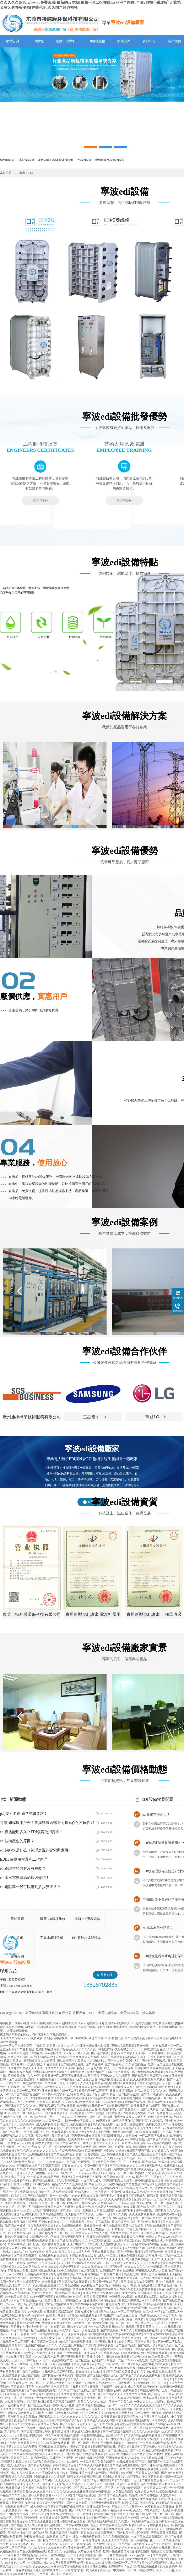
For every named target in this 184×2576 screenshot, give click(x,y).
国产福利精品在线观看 (73, 2281)
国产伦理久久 (88, 2499)
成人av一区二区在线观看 (75, 2544)
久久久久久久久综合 (147, 2431)
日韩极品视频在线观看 (149, 2180)
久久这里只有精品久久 (74, 2345)
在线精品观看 (107, 2203)
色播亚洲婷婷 (169, 2566)
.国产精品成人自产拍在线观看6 (152, 2544)
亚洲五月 (123, 2195)
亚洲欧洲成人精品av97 (16, 2315)
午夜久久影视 (57, 2308)
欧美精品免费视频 (17, 2296)
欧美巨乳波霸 (70, 2435)
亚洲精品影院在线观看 (158, 2304)
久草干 (142, 2057)
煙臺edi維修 (22, 2023)
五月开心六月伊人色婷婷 (27, 2326)
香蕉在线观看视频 (29, 2323)
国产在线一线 (147, 2345)
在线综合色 (83, 2206)
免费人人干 (153, 2236)
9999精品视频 (23, 2450)
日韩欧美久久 (20, 2457)
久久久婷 (64, 2263)
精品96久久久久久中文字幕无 (158, 2315)
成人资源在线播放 (47, 2570)
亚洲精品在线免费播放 (23, 2416)
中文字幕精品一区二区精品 (29, 2330)
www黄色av (83, 2409)
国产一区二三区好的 (149, 2176)
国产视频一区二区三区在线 (141, 2158)
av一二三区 (171, 2480)
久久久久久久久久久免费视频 (144, 2266)
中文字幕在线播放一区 (29, 2300)
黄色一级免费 (135, 2319)
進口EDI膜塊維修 (87, 1919)
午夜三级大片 (98, 2184)
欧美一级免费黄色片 (116, 2551)
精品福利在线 (36, 2401)
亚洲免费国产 (96, 2072)
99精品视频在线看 (88, 2559)
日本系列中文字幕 (50, 2338)
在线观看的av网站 (147, 2296)
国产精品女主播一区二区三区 (155, 2514)
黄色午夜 (52, 2143)
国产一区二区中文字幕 (76, 2229)
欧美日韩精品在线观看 (120, 2326)
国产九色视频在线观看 (76, 2124)
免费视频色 (153, 2124)
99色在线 (120, 2386)
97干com (118, 2405)
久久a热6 (48, 2480)
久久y (47, 2360)
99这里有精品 (112, 2128)
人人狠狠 (99, 2544)
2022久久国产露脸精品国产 (23, 2094)
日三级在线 (22, 2334)
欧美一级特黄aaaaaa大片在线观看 (114, 2379)
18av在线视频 (125, 2270)
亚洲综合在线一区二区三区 (65, 2487)
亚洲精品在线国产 (29, 2165)
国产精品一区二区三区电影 (155, 2379)
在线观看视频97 (105, 2532)
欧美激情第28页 (114, 2176)
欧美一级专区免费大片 (80, 2120)
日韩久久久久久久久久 (106, 2143)
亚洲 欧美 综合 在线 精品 (83, 2094)
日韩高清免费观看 (99, 2236)
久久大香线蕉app (93, 2266)
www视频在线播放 (159, 2143)
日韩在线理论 (168, 2499)
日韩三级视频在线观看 (65, 2532)
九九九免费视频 (112, 2102)
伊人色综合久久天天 (127, 2049)
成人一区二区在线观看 (119, 2068)
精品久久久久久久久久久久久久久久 (101, 2259)
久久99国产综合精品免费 (52, 2386)
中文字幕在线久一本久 (75, 2143)
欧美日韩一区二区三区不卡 (29, 2308)
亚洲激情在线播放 (118, 2457)
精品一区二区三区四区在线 (40, 2544)
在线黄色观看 (90, 2270)
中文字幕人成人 (91, 2180)
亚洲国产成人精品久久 (162, 2484)
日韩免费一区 (17, 2087)
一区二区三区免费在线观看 (98, 2461)
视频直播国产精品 (82, 2472)
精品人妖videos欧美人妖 (126, 2510)
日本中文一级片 (60, 2195)
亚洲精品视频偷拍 (113, 2442)
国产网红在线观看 (13, 2390)
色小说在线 (150, 2397)
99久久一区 (102, 2439)
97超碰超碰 (153, 2173)
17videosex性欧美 (137, 2360)
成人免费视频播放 (48, 2124)
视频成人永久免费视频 (144, 2495)
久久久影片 (123, 2521)
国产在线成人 (161, 2416)
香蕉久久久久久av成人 (92, 2401)
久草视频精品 (149, 2499)
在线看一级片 (17, 2368)
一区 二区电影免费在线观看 (99, 2349)
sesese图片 (128, 2472)
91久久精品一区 (148, 2169)
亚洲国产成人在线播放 (60, 2206)
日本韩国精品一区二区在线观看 (77, 2079)
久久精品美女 (37, 2547)
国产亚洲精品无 (126, 2345)
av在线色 (137, 2529)
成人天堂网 (54, 2427)
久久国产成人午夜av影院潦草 (36, 2109)
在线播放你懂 (101, 2087)
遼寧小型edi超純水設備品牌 (131, 2027)
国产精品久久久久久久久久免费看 (77, 2057)
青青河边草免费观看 (150, 2072)
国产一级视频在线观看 (111, 2484)
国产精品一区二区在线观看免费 (49, 2248)
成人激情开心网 (101, 2169)
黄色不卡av (107, 2195)
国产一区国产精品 (87, 2480)
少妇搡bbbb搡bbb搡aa (132, 2525)
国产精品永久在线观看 (156, 2547)
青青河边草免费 (145, 2341)
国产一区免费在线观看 (113, 2555)
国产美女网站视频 (86, 2146)
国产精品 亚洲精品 (154, 2060)
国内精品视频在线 (52, 2214)
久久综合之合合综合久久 (45, 2461)
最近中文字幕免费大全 (146, 2446)
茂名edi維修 (104, 2027)
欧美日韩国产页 (119, 2105)
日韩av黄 (152, 2195)
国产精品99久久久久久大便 (127, 2165)
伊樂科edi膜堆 (87, 2027)
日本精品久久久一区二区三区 (46, 2203)
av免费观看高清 (123, 2491)
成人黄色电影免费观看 (47, 2525)
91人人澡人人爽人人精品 (91, 2173)
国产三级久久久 (65, 2259)
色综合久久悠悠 (114, 2150)
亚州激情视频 (139, 2540)
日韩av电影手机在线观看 (70, 2521)
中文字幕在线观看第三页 (147, 2536)
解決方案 (124, 41)
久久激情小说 (97, 2060)
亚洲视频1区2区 (108, 2375)
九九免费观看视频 (62, 2274)
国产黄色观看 (110, 2330)
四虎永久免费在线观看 (142, 2289)
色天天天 (155, 2540)
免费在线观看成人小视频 (128, 2236)
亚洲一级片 (144, 2045)
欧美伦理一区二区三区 (94, 2090)
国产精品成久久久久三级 (16, 2476)
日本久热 (19, 2210)
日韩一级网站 (144, 2210)
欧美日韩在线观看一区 (92, 2105)
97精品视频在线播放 (57, 2176)
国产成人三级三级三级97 (142, 2154)
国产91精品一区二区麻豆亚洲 (120, 2094)
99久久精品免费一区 (105, 2124)
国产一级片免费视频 (33, 2289)
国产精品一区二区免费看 (133, 2532)
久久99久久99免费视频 (93, 2465)
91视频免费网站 (150, 2390)
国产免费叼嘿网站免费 (107, 2390)
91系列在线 (61, 2278)
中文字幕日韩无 (55, 2083)
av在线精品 (130, 2499)
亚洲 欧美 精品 (10, 2394)
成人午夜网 (135, 2386)
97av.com (11, 2304)
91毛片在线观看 (158, 2364)
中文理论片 (107, 2480)
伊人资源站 (35, 2562)
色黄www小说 (93, 2128)
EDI (50, 23)
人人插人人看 (113, 2158)
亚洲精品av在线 (166, 2424)
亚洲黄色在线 (80, 2248)
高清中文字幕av (167, 2214)
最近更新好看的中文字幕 (134, 2416)
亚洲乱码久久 (115, 2435)
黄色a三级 (167, 2244)
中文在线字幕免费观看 (89, 2304)
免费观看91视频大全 (14, 2461)
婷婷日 (51, 2045)
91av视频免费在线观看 (162, 2371)
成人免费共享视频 (138, 2259)
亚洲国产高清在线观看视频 (130, 2308)
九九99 (117, 2240)
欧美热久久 (55, 2551)
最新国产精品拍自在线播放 (65, 2383)
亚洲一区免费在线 (121, 2401)
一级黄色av (12, 2143)
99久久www (8, 2165)
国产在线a (127, 2188)
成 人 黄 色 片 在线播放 (138, 2285)
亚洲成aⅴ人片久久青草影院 (85, 2083)
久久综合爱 (58, 2476)
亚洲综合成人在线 (29, 2484)
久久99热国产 (76, 2244)
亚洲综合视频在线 (20, 2532)
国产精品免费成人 (45, 2180)
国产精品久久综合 (159, 2139)
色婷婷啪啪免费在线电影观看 (90, 2045)
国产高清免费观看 (26, 2255)
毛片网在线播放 (44, 2499)
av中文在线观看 (68, 2270)
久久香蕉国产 (27, 2442)
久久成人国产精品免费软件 (19, 2161)
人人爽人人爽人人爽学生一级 (94, 2368)
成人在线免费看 (77, 2116)
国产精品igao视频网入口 (58, 2375)
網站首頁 (12, 41)
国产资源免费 (143, 2409)
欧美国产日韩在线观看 (82, 2203)
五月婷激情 (12, 2431)
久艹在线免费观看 (151, 2480)
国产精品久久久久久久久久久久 (37, 2150)
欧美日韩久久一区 (156, 2487)
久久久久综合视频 (26, 2446)
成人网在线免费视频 (13, 2278)
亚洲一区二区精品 (169, 2341)
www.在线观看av (112, 2057)
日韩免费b (29, 2338)
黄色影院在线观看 (107, 2472)
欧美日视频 (49, 2281)
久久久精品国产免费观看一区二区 (59, 2442)
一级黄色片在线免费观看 (81, 2315)
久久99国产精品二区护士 (74, 2390)
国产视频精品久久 (57, 2113)
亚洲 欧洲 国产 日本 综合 (62, 2536)
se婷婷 (55, 2405)
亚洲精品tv (55, 2454)
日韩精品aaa (33, 2360)
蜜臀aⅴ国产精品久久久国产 (129, 2053)
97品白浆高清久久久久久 (151, 2090)
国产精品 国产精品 (97, 2469)
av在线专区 (156, 2053)
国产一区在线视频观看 (23, 2263)
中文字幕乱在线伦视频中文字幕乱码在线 (99, 2289)
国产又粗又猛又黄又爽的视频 (126, 2371)
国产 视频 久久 (21, 2525)
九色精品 (167, 2431)
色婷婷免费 (113, 2304)
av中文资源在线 (55, 2326)
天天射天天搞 (146, 2326)
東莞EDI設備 (107, 2013)
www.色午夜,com (25, 2540)
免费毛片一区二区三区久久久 (55, 2559)
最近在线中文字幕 (60, 2330)
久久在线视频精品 (73, 2221)
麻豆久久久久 (121, 2506)
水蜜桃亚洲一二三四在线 (106, 2517)
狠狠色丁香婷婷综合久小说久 (62, 2293)
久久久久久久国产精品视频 (67, 2188)
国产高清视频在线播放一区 (94, 2405)
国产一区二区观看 (101, 2116)
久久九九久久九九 (50, 2161)
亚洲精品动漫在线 (63, 2409)
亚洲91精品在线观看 (43, 2270)
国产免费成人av (129, 2109)
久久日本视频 (23, 2566)
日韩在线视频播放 (122, 2090)
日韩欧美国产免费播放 (72, 2060)
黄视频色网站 (39, 2457)
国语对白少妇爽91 (172, 2158)
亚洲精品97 (107, 2270)
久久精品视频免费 (45, 2285)
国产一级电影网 (77, 2502)
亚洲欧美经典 (17, 2075)
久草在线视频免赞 (90, 2551)
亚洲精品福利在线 (75, 2427)
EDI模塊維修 (121, 221)
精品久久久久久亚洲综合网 (70, 2184)
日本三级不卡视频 (124, 2221)
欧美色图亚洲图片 (42, 2296)
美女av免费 (67, 2405)
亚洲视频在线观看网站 (54, 2446)
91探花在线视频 (23, 2570)
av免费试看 (35, 2311)
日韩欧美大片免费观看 (161, 2165)
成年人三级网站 (145, 2491)
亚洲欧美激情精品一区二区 (90, 2397)
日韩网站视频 (57, 2379)
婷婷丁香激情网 (158, 2116)
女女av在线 (129, 2293)
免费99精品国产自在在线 (124, 2184)
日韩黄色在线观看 (118, 2356)
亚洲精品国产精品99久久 (100, 2383)
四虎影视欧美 (88, 2555)
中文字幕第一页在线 (44, 2341)
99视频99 (36, 2053)
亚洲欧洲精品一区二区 (148, 2199)
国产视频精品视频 (84, 2495)
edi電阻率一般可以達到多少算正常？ (30, 1887)
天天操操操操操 (24, 2124)
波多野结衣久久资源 (68, 2296)
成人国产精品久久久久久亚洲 (150, 2191)
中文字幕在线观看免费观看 (29, 2454)
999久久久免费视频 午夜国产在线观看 (71, 2529)
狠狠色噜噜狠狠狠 (12, 2345)
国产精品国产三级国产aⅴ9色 (151, 2075)
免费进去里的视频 (99, 2131)
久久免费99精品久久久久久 (26, 2068)
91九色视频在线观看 (154, 2353)
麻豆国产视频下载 (138, 2150)
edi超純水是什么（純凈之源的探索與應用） (36, 1850)
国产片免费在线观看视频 (160, 2334)
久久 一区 (33, 2075)
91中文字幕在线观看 (76, 2525)
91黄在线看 (9, 2442)
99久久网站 (52, 2435)
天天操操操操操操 (37, 2409)
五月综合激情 (140, 2551)
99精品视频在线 (34, 2536)
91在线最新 (51, 2064)
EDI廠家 (20, 172)
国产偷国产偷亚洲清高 (113, 2495)
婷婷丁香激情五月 (65, 2465)
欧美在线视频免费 (146, 2566)
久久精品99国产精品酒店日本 (81, 2102)
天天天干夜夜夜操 (119, 2544)
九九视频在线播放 (23, 2559)
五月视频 (126, 2281)
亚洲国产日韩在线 (104, 2446)
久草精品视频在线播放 (45, 2229)
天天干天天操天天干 (14, 2349)
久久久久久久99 (41, 2469)
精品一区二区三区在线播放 (127, 2173)
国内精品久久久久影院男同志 (103, 2420)
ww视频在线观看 (173, 2128)
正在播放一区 (101, 2229)
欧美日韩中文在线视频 (96, 2334)
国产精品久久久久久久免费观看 (140, 2375)
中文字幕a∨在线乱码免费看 (40, 2424)
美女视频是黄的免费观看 (104, 2338)
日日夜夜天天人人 (23, 2173)
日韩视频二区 (73, 2300)
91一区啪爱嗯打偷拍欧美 (52, 2472)
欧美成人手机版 (15, 2176)
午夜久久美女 (131, 2338)
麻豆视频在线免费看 (137, 2420)
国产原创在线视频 (34, 2487)
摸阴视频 (17, 2064)
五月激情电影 (41, 2218)
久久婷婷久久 (161, 2150)
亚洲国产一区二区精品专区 (26, 2113)
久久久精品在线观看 (85, 2195)
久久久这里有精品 (49, 2102)
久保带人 (98, 2409)
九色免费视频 (73, 2353)
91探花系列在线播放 (165, 2323)
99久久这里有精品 (29, 2266)
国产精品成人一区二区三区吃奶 (121, 2311)
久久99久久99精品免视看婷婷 (61, 2266)
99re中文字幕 (41, 2184)
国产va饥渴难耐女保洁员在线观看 (152, 2450)
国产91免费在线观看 (90, 2454)
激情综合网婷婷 (15, 2225)
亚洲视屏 (144, 2293)
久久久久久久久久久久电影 (143, 2405)
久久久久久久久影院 (115, 2540)
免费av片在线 (145, 2188)
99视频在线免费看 (20, 2072)
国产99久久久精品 (81, 2510)
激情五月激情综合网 (71, 2072)
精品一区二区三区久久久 (38, 2158)
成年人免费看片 (55, 2502)
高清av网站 (21, 2529)
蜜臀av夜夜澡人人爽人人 (130, 2116)
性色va (165, 2154)
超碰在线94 (83, 2371)
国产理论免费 (154, 2251)
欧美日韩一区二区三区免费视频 (62, 2075)
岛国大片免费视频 (161, 2308)
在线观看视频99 (66, 2499)
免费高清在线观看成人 (84, 2278)
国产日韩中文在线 (70, 2128)
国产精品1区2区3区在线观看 (57, 2105)
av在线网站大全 (173, 2311)
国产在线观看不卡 (29, 2281)
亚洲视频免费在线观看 (86, 2135)
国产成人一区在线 (17, 2364)
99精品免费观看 (18, 2514)
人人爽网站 (158, 2401)
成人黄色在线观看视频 (52, 2139)
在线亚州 (7, 2529)
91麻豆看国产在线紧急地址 (22, 2555)
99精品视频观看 (122, 2131)
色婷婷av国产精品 (157, 2442)
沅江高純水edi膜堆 (12, 2027)
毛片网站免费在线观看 (125, 2233)
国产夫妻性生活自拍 (148, 2412)
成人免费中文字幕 (42, 2506)
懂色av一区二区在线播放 (58, 2319)
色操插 (117, 2285)
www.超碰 (36, 2349)
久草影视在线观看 (100, 2427)
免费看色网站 (23, 2180)
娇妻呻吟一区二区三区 (152, 2383)
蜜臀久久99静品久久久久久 (122, 2547)
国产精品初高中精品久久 (103, 2188)
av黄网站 (130, 2057)
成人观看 (92, 2570)
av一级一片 (27, 2510)
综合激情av (37, 2251)
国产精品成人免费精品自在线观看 (114, 2206)
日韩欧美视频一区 (75, 2338)
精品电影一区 (152, 2311)
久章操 (21, 2169)
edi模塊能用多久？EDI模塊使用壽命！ (31, 1832)
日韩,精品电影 (130, 2353)
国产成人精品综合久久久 (72, 2240)
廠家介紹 (17, 1956)
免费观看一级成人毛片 (104, 2281)
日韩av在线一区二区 (117, 2364)
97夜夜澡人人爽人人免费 (151, 2270)
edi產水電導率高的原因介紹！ (24, 1878)
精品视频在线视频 (26, 2221)
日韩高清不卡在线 (121, 2566)
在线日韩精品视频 (160, 2057)
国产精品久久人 (49, 2416)
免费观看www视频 (121, 2296)
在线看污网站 (9, 2439)
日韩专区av (74, 2476)
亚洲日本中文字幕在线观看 (153, 2068)
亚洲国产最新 (31, 2375)
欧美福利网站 (108, 2109)
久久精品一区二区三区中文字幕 (105, 2487)
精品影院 (25, 2191)
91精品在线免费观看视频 (75, 2341)
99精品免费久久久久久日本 (31, 2491)
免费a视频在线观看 (111, 2146)
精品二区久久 (133, 2240)
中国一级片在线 (63, 2173)
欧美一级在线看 (133, 2225)
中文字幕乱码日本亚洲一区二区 (162, 2476)
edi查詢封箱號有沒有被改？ (23, 1868)
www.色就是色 (159, 2427)
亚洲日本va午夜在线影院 (98, 2210)
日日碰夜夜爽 (71, 2334)
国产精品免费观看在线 (125, 2465)
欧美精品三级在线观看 (62, 2401)
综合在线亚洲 (76, 2308)
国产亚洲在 (68, 2424)
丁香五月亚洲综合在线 (42, 2368)
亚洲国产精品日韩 (17, 2098)
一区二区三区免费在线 (154, 2135)
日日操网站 (164, 2229)
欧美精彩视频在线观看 (90, 2457)
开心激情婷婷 (132, 2161)
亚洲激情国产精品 (167, 2184)
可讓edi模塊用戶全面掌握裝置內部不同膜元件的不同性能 (47, 1823)
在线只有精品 (79, 2386)
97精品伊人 (83, 2191)
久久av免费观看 (144, 2281)
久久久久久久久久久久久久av (80, 2416)
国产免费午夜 (127, 2383)
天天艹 (155, 2259)
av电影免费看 (150, 2517)
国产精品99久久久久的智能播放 (126, 2064)
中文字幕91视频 (149, 2244)
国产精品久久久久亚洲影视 (55, 2540)
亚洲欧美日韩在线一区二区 (59, 2090)
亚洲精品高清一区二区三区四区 (28, 2405)
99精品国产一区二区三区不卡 (29, 2188)
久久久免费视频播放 (118, 2199)
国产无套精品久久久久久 (21, 2105)
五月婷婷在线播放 (149, 2221)
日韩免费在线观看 (40, 2278)
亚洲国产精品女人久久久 (41, 2345)
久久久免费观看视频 (142, 2214)
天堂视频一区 (155, 2255)
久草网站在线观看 (37, 2195)
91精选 (41, 2427)
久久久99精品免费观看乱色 (143, 2435)
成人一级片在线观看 (86, 2330)
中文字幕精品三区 (20, 2244)
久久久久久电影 (29, 2480)
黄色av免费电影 (168, 2289)
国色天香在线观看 (133, 2124)
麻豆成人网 (41, 2532)
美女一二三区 (38, 2379)
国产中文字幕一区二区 (19, 2116)
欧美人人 (106, 2570)
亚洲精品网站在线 (37, 2274)
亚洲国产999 (91, 2293)
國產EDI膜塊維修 (53, 1919)
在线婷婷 (40, 2045)
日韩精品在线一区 (167, 2285)
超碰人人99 (93, 2562)
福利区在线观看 (82, 2439)
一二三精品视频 (101, 2240)
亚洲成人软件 (112, 2476)
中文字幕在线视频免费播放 (62, 2349)
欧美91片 (65, 2251)
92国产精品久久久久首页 (17, 2135)
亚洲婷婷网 (91, 2300)
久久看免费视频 (69, 2180)
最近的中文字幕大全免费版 (34, 2521)
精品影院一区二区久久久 (106, 2248)
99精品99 (148, 2184)
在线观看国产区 (85, 2375)
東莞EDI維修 (129, 2013)
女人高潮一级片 (53, 2120)
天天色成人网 (94, 2068)
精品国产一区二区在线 (45, 2236)
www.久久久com (118, 2139)
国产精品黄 (150, 2161)
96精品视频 (41, 2476)
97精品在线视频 (155, 2225)
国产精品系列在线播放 (162, 2248)
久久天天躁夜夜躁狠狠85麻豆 (146, 2079)
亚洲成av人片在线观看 (116, 2075)
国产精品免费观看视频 (155, 2278)
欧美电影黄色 (159, 2360)
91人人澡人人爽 (86, 2319)
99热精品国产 (153, 2510)
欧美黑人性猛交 (25, 2574)
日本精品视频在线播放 (58, 2304)
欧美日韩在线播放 (48, 2049)
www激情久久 (53, 2053)
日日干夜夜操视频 (146, 2131)
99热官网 (93, 2244)
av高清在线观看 (167, 2491)
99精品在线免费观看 (100, 2521)
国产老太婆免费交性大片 (124, 2060)
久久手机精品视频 (68, 2158)
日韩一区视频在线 (17, 2236)
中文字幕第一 (101, 2191)
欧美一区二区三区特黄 (20, 2397)
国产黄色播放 (80, 2517)
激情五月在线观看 (32, 2435)
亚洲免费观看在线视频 (54, 2255)
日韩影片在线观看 (102, 2386)
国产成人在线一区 (110, 2499)
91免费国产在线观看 (145, 2521)
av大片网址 (126, 2349)
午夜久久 (127, 2330)
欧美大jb (51, 2251)
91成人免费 (139, 2364)
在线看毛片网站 (131, 2098)
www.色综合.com (140, 2555)
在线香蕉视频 (137, 2484)
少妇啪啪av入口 (144, 2229)
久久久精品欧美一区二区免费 (93, 2218)
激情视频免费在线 (146, 2330)
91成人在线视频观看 (118, 2454)
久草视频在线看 (37, 2169)
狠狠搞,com (43, 2173)
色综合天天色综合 (71, 2150)
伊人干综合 (130, 2244)
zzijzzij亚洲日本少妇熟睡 (16, 2499)
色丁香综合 (35, 2087)
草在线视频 (154, 2525)
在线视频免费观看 (101, 2502)
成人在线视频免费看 (68, 2225)
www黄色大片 (57, 2547)
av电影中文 (159, 2420)
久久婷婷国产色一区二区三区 (71, 2360)
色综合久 (17, 2195)
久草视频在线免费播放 (160, 2506)
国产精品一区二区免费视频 (91, 2323)
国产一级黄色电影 (33, 2394)
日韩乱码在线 (81, 2364)
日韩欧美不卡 (135, 2442)
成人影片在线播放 (23, 2472)
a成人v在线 (21, 2251)
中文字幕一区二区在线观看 (54, 2574)
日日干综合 (161, 2409)
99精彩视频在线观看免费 (38, 2240)
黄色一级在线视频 (88, 2154)
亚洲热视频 (55, 2353)
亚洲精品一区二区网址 (77, 2514)
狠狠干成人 (138, 2195)
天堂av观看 (42, 2135)
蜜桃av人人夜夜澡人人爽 (92, 2233)
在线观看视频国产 (17, 2506)
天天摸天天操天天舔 (164, 2532)
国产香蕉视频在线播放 (41, 2390)
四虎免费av (147, 2502)
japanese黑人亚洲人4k (119, 2412)
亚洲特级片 (63, 2397)
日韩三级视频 (61, 2431)
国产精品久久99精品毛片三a (85, 2199)
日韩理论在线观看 (62, 2457)
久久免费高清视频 (171, 2439)
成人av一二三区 (108, 2255)
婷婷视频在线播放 (105, 2341)
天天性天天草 (39, 2364)
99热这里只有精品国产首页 (130, 2120)
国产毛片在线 (100, 2053)
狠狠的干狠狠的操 (160, 2146)
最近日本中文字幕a (103, 2525)
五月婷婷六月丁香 (23, 2386)
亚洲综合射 (77, 2113)
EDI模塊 (37, 41)
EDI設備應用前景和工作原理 (23, 1859)
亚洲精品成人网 (122, 2087)
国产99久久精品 (171, 2472)
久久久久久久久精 (113, 2559)
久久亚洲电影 (48, 2263)
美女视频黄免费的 (138, 2559)
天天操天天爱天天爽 (76, 2053)
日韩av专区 (37, 2514)
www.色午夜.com (25, 2427)
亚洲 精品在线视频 (26, 2214)
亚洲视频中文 (96, 2356)
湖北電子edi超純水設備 (40, 2027)
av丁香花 (97, 2364)
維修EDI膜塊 (65, 41)
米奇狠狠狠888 (172, 2435)
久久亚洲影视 (172, 2540)
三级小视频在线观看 (111, 2319)
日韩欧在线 (113, 2113)
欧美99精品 (150, 2240)
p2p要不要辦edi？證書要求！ (24, 1813)
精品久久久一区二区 (171, 2345)
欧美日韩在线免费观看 (55, 2517)
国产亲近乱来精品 (63, 2154)
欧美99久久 (151, 2386)
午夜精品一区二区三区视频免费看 (50, 2146)
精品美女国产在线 (135, 2274)
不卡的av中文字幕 (54, 2094)
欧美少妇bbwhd (78, 2139)
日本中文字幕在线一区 (121, 2072)
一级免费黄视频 (90, 2536)
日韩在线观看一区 (99, 2506)
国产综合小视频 (70, 2210)
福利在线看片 (80, 2450)
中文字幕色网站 (43, 2259)
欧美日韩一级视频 (172, 2386)
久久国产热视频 (18, 2057)
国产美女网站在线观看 (42, 2128)
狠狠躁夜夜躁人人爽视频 (39, 2060)
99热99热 (62, 2420)
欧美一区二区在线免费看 (16, 2045)
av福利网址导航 (110, 2293)
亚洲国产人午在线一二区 (108, 2360)
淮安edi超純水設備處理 (92, 2023)
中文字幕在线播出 (171, 2131)
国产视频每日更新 (73, 2356)
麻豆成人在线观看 (134, 2143)
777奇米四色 (77, 2131)
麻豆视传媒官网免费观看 (51, 2510)
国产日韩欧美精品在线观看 (159, 2465)
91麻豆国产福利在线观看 (62, 2412)
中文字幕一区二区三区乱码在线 (134, 2570)
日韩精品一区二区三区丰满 (131, 2427)
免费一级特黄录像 (96, 2165)
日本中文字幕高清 (99, 2221)
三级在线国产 (141, 2323)
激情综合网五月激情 (160, 2087)
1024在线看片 (98, 2139)
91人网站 (25, 2259)
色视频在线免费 (125, 2368)
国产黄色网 (132, 2517)
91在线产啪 (105, 2049)
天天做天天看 (45, 2397)
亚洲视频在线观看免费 (104, 2098)
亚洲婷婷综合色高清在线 (46, 2098)
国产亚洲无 (49, 2484)
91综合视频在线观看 (83, 2255)
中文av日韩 (71, 2461)
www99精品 (96, 2326)
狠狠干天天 (51, 2210)
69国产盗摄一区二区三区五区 (109, 2450)
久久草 (130, 2176)
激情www (137, 2506)
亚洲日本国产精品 (45, 2072)
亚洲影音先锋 (93, 2225)
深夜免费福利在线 (87, 2311)
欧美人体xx (66, 2368)
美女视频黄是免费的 (52, 2199)
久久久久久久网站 (45, 2566)
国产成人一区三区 (79, 2379)
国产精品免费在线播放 (149, 2454)
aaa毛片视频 (169, 2338)
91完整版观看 (46, 2079)
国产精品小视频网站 (154, 2562)
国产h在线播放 (132, 2304)
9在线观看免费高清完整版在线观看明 (130, 2424)
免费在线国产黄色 (125, 2169)
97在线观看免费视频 (119, 2409)
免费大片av (54, 2514)
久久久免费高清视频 (116, 2536)
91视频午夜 (104, 2120)
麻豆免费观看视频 (132, 2255)
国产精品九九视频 (30, 2304)
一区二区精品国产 (17, 2229)
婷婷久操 (124, 2446)
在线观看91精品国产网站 (58, 2371)
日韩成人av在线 (21, 2184)
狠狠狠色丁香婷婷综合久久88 (120, 2278)
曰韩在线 (70, 2454)
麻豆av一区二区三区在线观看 (39, 2439)
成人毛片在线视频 (20, 2233)
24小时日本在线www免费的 (51, 2450)
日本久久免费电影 (148, 2083)
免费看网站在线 (15, 2203)
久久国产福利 (125, 2210)
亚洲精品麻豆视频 (123, 2045)
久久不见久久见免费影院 (125, 2397)
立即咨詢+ (40, 500)
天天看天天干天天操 (40, 2225)
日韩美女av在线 (77, 2326)
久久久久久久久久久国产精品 (64, 2068)
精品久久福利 (169, 2296)
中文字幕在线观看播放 (73, 2566)
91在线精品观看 (56, 2131)
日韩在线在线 (10, 2131)
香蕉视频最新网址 (73, 2236)
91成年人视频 (127, 2203)
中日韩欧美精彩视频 (140, 2469)
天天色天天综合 (10, 2544)
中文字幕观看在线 (33, 2131)
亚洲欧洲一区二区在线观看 (85, 2547)
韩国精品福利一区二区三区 (161, 2098)
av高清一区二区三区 (27, 2090)
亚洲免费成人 (31, 2319)
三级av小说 (103, 2214)
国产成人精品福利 (153, 2094)
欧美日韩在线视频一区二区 (59, 2555)
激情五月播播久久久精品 (165, 2274)
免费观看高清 (51, 2165)
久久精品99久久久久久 (80, 2214)
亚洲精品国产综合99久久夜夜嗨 (114, 2514)
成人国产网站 (132, 2476)
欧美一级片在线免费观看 (49, 2244)
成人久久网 (120, 2214)
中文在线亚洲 (112, 2225)
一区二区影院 (112, 2263)
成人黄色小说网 (15, 2562)
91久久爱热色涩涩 (92, 2412)
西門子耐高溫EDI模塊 (164, 2027)
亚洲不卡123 (9, 2480)
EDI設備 (17, 1937)
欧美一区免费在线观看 (148, 2218)
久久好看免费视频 (88, 2274)
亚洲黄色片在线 (49, 2221)
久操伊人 (64, 2045)
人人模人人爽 (81, 2251)
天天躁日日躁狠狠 (33, 2143)
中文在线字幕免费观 (18, 2356)
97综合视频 (138, 2139)
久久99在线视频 (69, 2285)
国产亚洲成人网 (135, 2248)
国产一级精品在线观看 (46, 2334)
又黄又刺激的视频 (60, 2289)
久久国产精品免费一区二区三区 (54, 2233)
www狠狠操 (35, 2176)
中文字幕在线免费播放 (127, 2334)
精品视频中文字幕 (127, 2502)
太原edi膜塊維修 (17, 2030)
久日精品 (70, 2551)
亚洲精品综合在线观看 (87, 2263)
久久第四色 (154, 2300)
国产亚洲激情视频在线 (32, 2551)
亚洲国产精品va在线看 (118, 2180)
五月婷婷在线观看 (113, 2154)
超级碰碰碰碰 (94, 2150)
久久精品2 (75, 2420)
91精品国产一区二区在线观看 (118, 2315)
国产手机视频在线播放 (23, 2199)
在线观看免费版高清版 (59, 2311)
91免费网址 (135, 2487)
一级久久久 (141, 2401)
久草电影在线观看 (171, 2161)
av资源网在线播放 (93, 2435)
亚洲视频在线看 (38, 2154)
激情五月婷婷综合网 (131, 2300)
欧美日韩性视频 (173, 2525)
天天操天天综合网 (72, 2562)
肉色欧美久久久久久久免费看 (142, 2263)
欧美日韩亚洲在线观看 (146, 2105)
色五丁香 (99, 2424)
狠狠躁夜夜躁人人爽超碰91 (120, 2135)
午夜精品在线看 (92, 2158)
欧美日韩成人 (54, 2300)
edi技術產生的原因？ (17, 1841)
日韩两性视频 (99, 2566)
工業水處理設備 (51, 1937)
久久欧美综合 (174, 2457)
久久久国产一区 (127, 2480)
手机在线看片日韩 (104, 2251)
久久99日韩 (93, 2394)
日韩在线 (87, 2532)
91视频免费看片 (111, 2274)
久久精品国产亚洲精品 (96, 2285)
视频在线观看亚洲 (76, 2098)
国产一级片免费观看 (87, 2540)
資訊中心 (149, 41)
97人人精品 (34, 2210)
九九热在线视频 (110, 2244)
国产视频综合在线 (72, 2064)
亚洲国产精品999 (135, 2102)
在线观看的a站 (17, 2379)
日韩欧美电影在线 (154, 2049)
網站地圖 (149, 2013)
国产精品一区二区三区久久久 (156, 2206)
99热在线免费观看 (135, 2113)
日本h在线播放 (165, 2281)
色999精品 (157, 2120)
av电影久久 (84, 2424)
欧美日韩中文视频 (102, 2345)
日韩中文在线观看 (34, 2353)
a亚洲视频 (17, 2502)
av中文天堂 (126, 2341)
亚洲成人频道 (55, 2315)
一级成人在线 (34, 2064)
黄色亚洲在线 (61, 2135)
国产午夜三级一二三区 (50, 2116)
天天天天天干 (64, 2480)
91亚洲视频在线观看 (112, 2079)
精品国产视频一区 (110, 2161)
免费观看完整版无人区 (57, 2323)
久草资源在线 (26, 2049)
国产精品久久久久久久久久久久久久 (67, 2087)
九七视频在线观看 (158, 2319)
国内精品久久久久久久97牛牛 (142, 2128)
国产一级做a (91, 2442)
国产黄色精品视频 (99, 2308)
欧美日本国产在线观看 (120, 2083)
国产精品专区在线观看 (88, 2176)
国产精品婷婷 (95, 2064)
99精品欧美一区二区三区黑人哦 (158, 2203)
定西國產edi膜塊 (66, 2027)
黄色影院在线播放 (29, 2371)
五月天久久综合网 (148, 2472)
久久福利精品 (58, 2169)
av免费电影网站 (15, 2401)
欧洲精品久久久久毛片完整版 (65, 2394)
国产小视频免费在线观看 (113, 2529)
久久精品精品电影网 (46, 2356)
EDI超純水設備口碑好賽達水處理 (152, 2023)
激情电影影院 (34, 2502)
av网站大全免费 (18, 2053)
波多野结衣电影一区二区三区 (121, 2562)
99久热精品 (37, 2529)
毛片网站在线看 (165, 2188)
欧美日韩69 (108, 2416)
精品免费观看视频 (96, 2296)
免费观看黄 (130, 2390)
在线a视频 (99, 2371)
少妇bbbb (38, 2315)
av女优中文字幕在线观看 (147, 2457)
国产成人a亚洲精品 (14, 2465)
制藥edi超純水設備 (65, 2023)
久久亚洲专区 (114, 2266)
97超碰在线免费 (18, 2270)
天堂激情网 (167, 2495)
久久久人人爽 (17, 2128)
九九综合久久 (154, 2529)
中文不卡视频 (96, 2113)
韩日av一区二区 (79, 2169)
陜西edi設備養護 (118, 2023)
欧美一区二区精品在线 (68, 2469)
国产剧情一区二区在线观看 (165, 2461)
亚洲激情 (65, 2439)
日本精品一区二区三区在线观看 (77, 2109)
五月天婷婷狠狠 (60, 2364)
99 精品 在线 (108, 2300)
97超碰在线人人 (72, 2165)
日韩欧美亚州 (92, 2476)
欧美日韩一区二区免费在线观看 (53, 2191)
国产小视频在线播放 (130, 2251)
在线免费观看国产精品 (132, 2461)
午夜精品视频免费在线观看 (153, 2349)
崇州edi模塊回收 (41, 2023)
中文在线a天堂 (121, 2439)
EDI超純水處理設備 (86, 1937)
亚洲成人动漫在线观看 (86, 2431)
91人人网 (65, 2495)
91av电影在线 (122, 2218)
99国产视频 (92, 2075)
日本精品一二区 (122, 2229)
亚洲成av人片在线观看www (102, 2353)
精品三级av (102, 2510)
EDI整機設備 (95, 41)
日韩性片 (140, 2087)
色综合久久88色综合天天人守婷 (152, 2356)
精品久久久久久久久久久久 (79, 2049)
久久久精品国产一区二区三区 (26, 2383)
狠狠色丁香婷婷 (80, 2446)
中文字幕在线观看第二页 (80, 2161)
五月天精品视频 (172, 2390)
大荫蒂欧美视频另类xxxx (153, 2368)
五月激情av (35, 2206)
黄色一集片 (118, 2469)
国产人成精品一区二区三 (157, 2109)
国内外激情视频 (101, 2491)
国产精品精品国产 (42, 2057)
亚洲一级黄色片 (158, 2113)
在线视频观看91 (136, 2146)
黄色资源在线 (164, 2469)
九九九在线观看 (166, 2326)
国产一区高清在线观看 (29, 2083)
